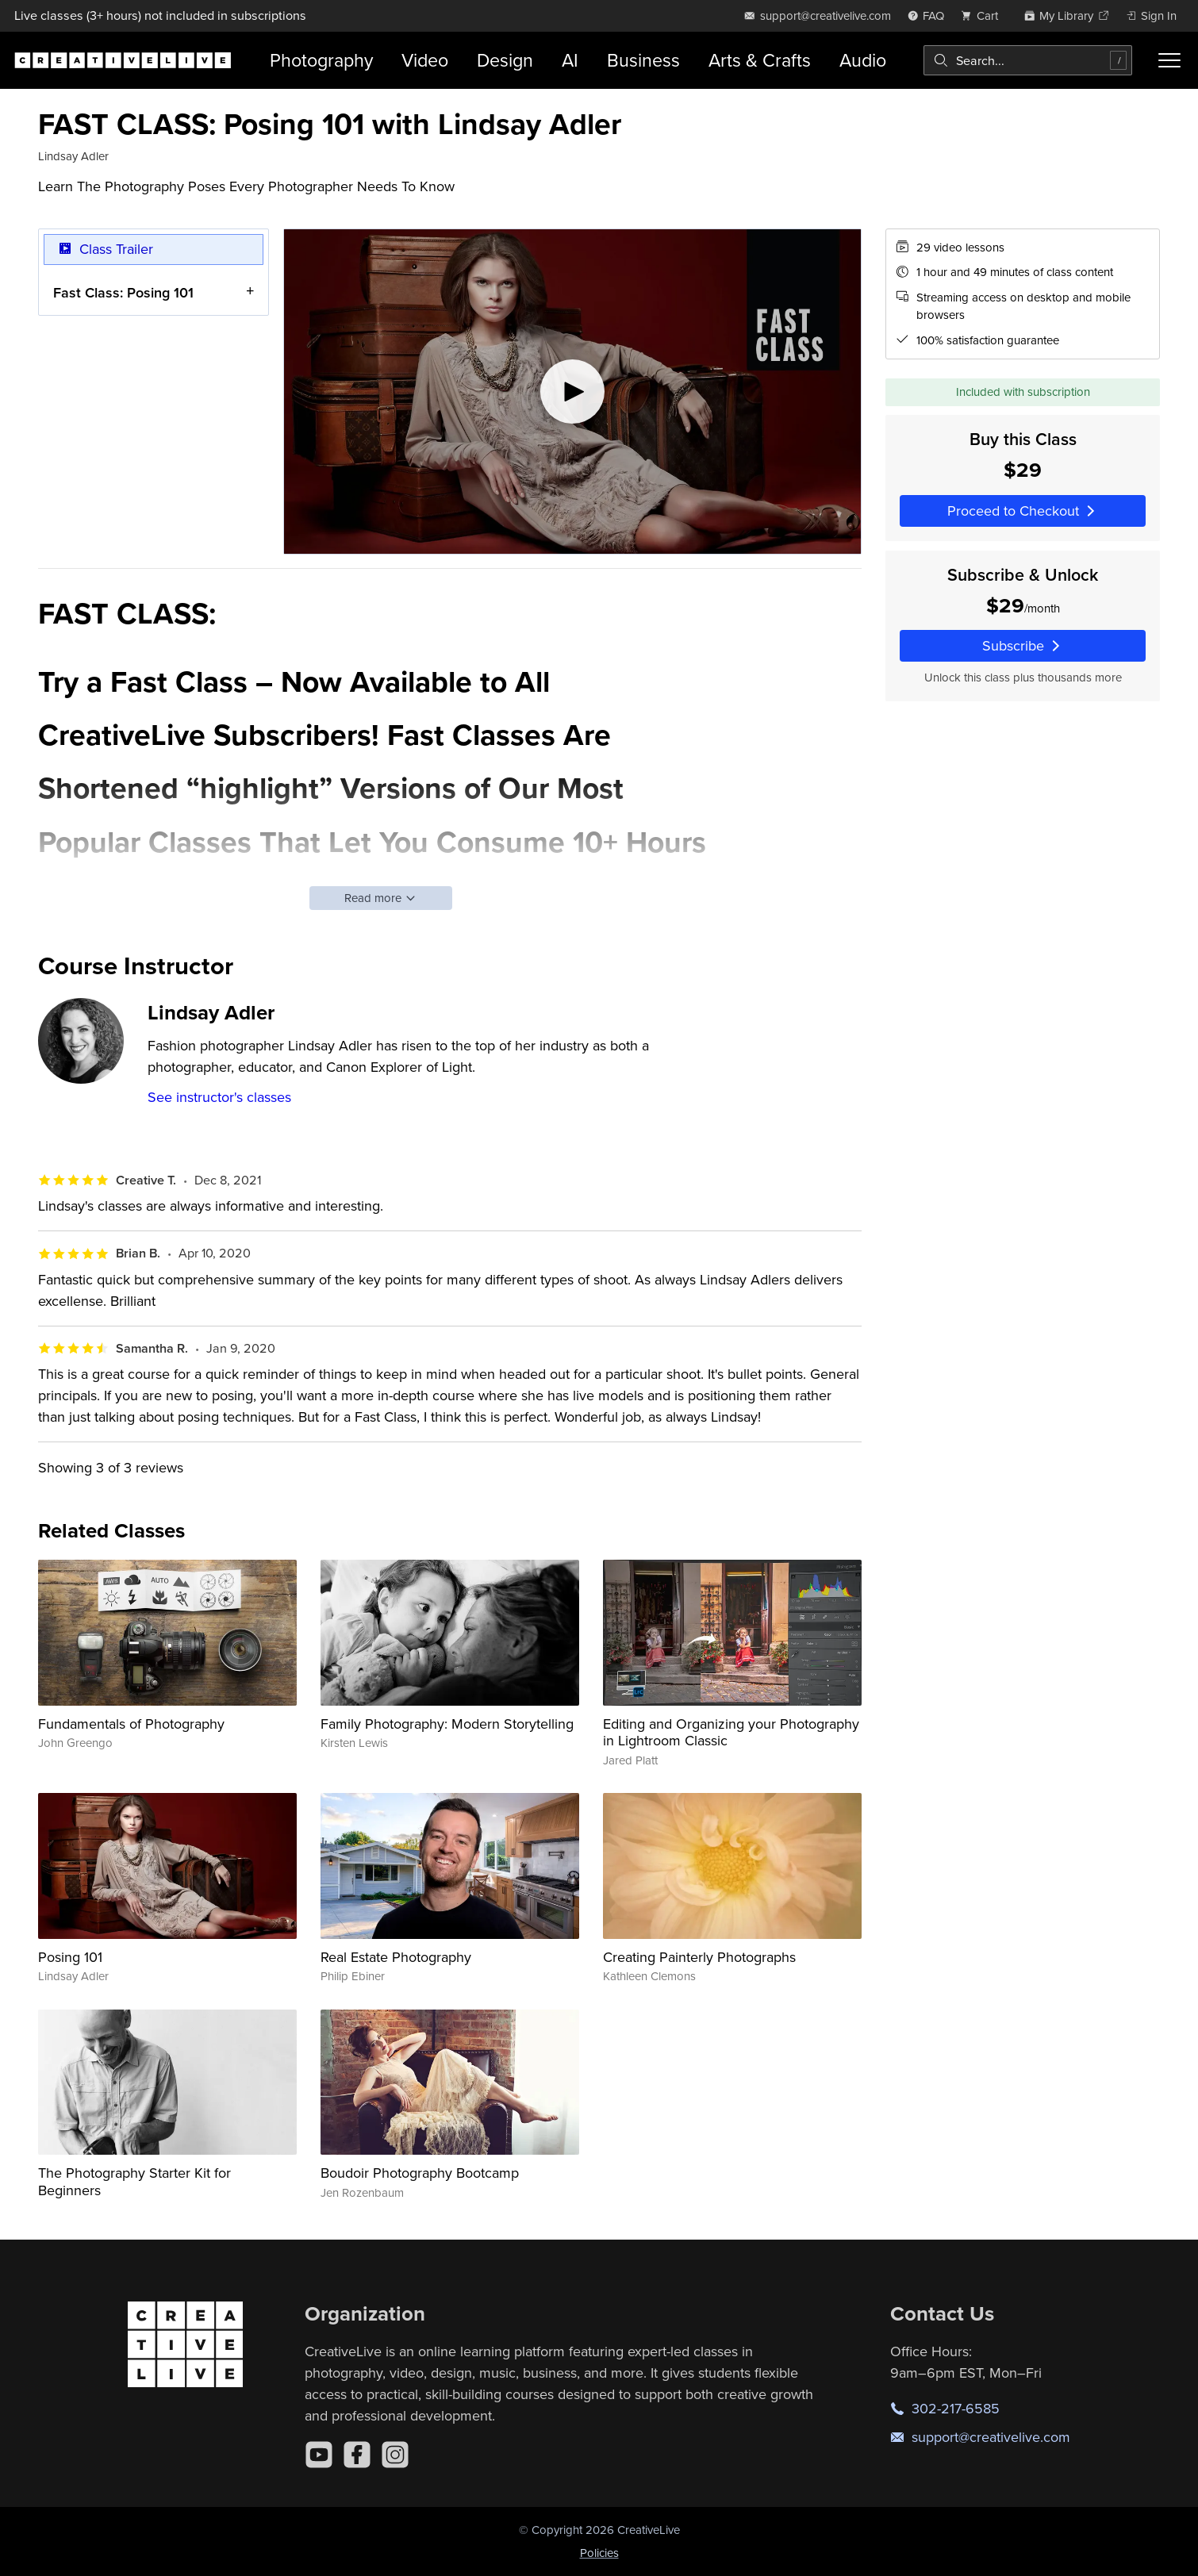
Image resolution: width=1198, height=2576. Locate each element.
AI (570, 60)
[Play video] (572, 391)
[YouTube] (319, 2454)
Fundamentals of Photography (131, 1723)
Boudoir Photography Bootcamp (420, 2172)
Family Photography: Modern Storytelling (447, 1723)
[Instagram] (395, 2454)
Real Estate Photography (396, 1957)
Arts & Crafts (759, 60)
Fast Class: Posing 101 (123, 291)
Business (643, 60)
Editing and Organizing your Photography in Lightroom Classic (731, 1732)
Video (424, 60)
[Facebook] (357, 2454)
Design (505, 60)
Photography (321, 60)
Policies (599, 2552)
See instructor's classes (219, 1097)
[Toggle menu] (1169, 60)
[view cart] (984, 15)
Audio (862, 60)
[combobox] (1027, 60)
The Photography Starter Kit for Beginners (134, 2181)
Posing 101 (70, 1957)
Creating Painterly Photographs (699, 1957)
